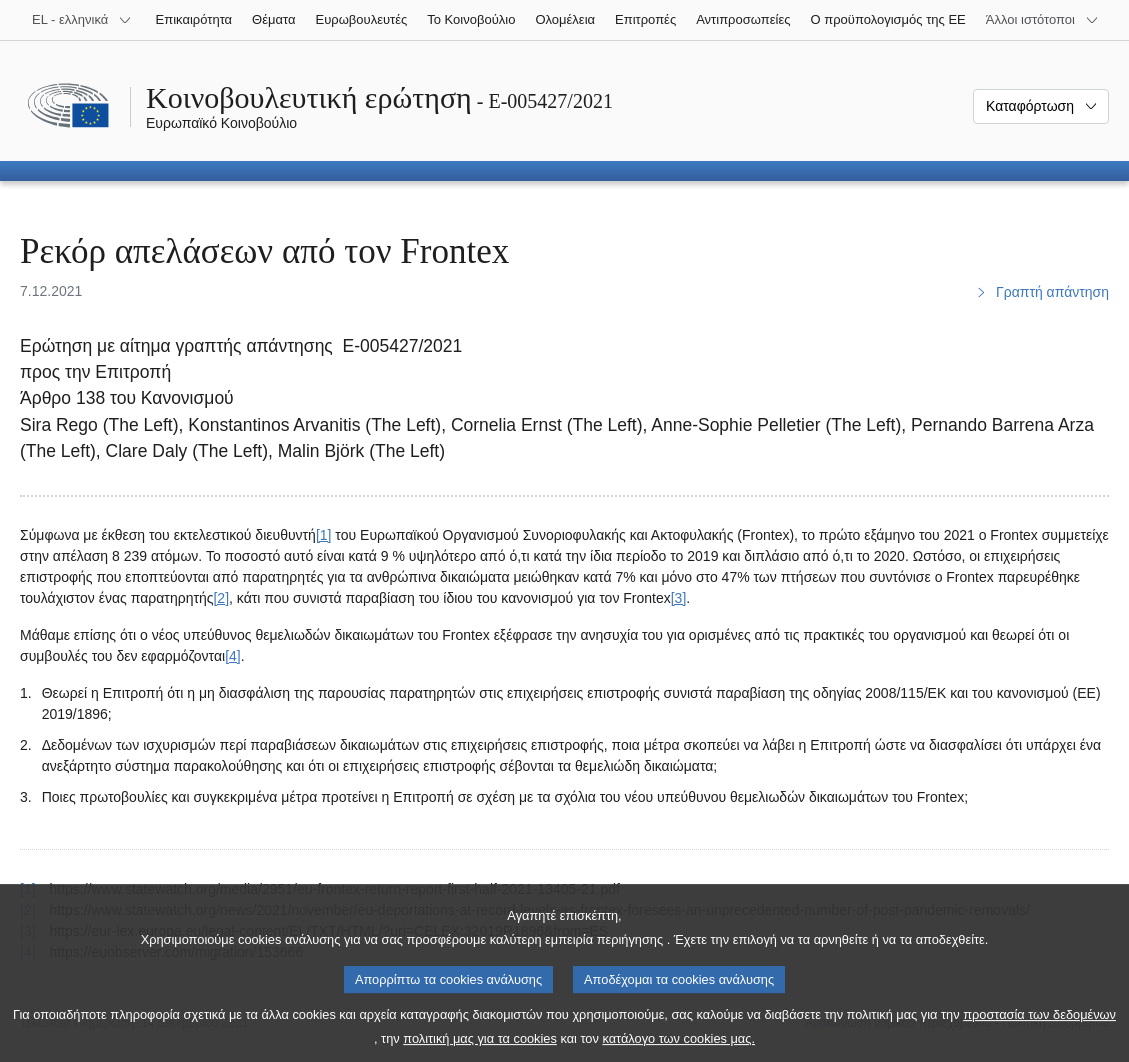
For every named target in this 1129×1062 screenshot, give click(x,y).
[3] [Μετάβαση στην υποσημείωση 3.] (679, 598)
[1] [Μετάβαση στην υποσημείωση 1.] (324, 535)
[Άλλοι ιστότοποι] (1042, 20)
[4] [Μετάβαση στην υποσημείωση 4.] (233, 656)
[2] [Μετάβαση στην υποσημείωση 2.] (221, 598)
